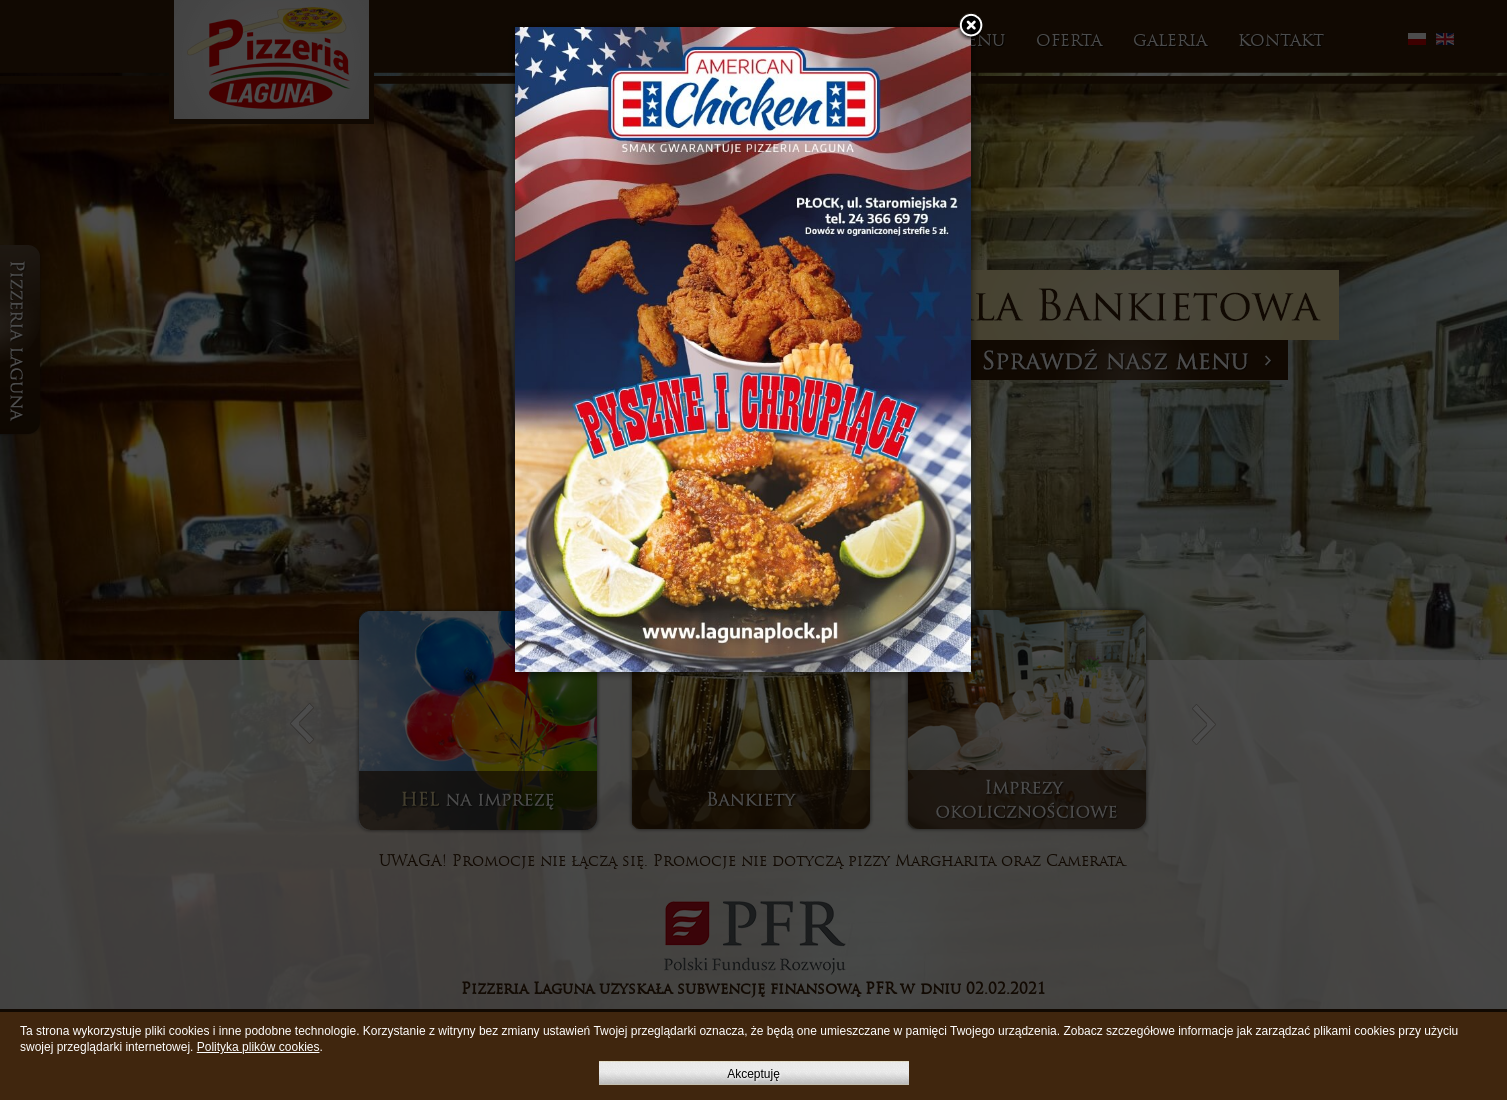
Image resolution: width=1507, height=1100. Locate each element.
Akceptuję (753, 1074)
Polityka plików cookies (258, 1047)
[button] (971, 27)
